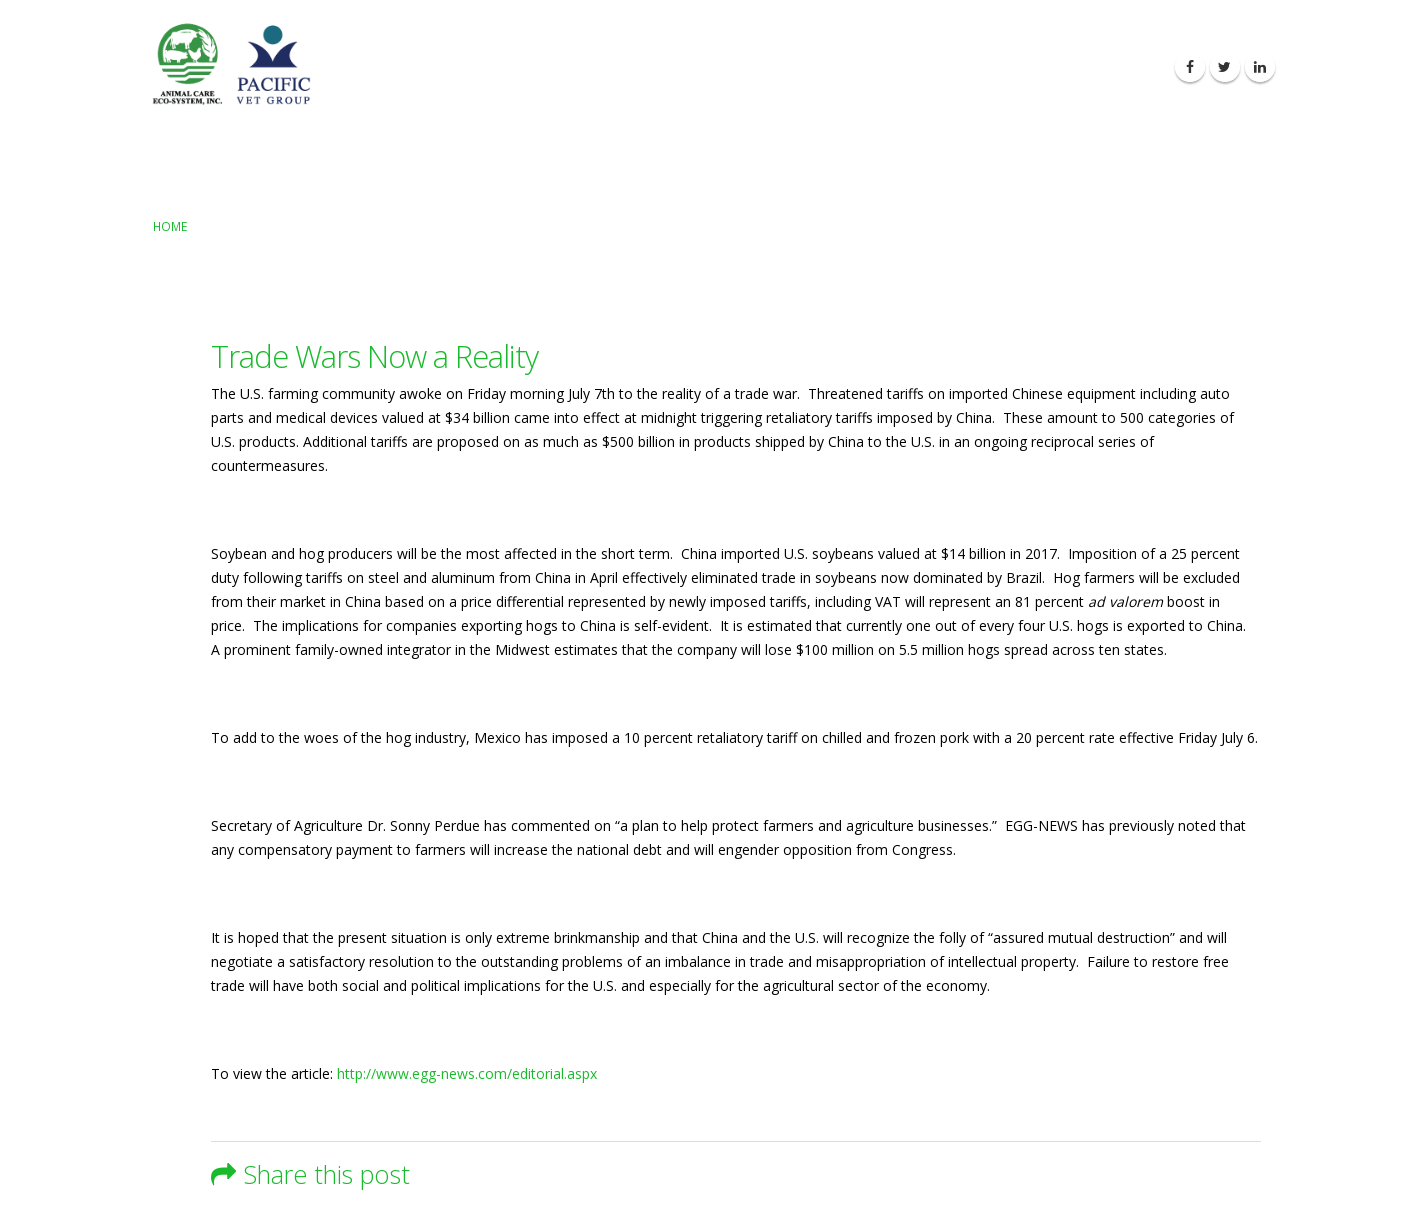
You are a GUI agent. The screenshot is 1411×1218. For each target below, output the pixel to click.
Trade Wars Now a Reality (374, 356)
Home (170, 226)
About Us (777, 67)
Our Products (884, 67)
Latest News (1003, 67)
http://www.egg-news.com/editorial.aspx (467, 1073)
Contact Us (1112, 67)
